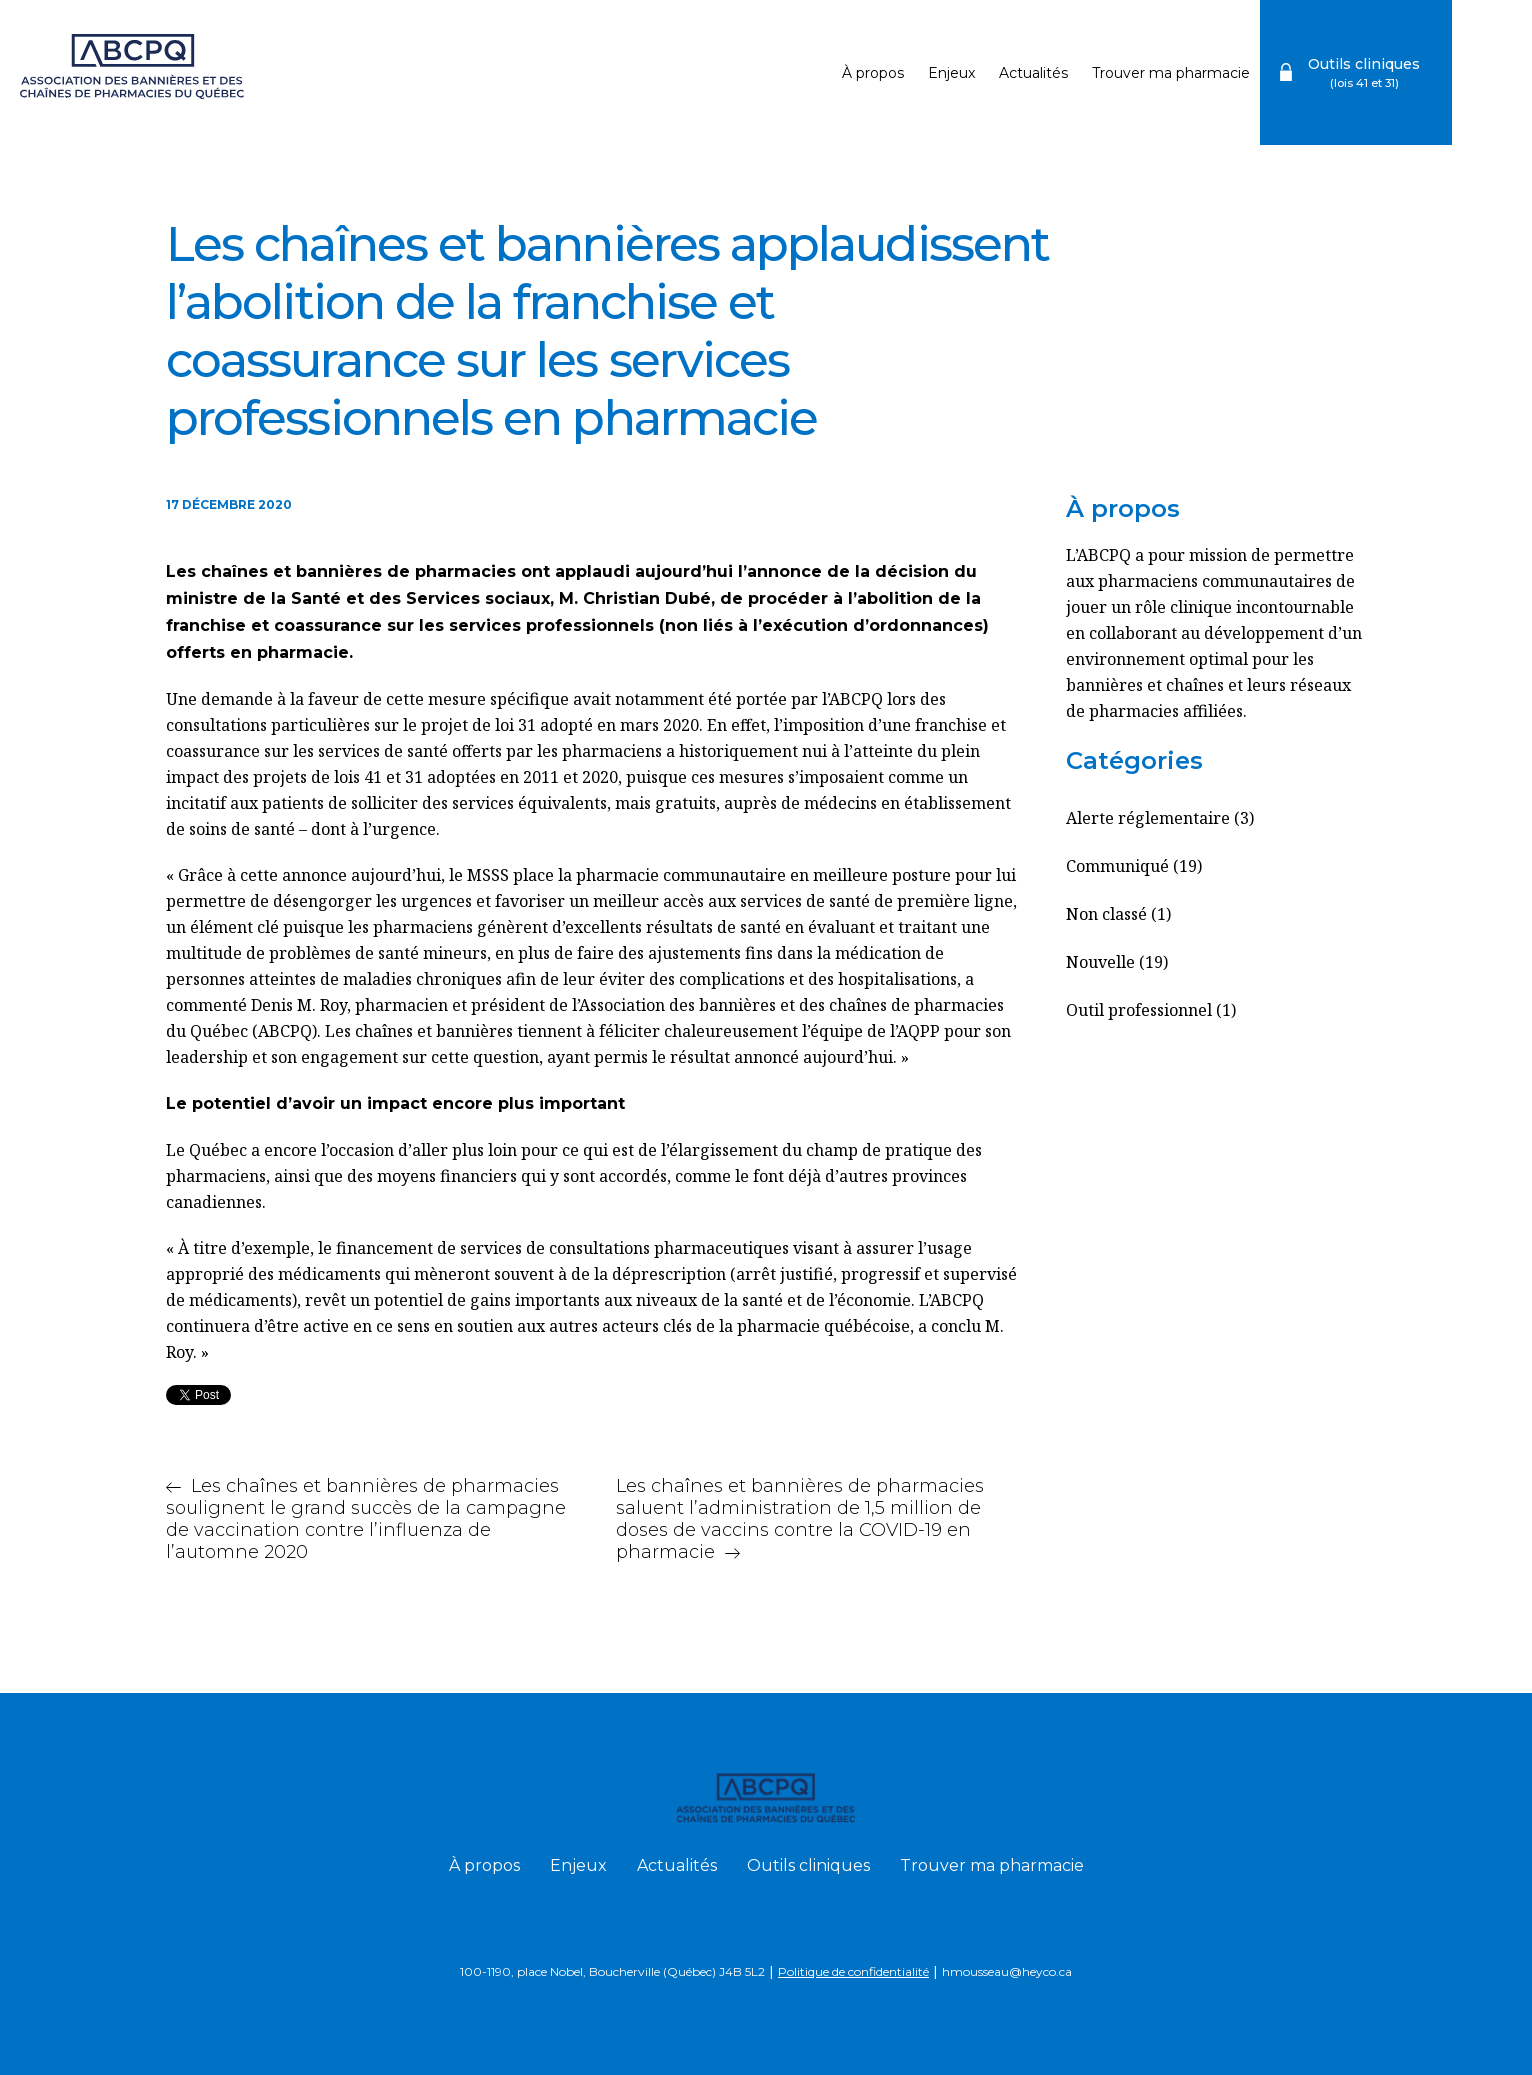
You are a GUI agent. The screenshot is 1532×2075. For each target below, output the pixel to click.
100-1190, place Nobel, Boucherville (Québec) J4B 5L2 (612, 1971)
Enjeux (951, 73)
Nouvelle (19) (1117, 962)
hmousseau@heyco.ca (1007, 1971)
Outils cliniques (808, 1865)
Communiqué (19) (1134, 866)
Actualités (1033, 73)
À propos (873, 73)
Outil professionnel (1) (1151, 1010)
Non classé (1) (1118, 914)
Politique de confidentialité (853, 1971)
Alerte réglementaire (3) (1160, 818)
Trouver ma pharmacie (1171, 73)
